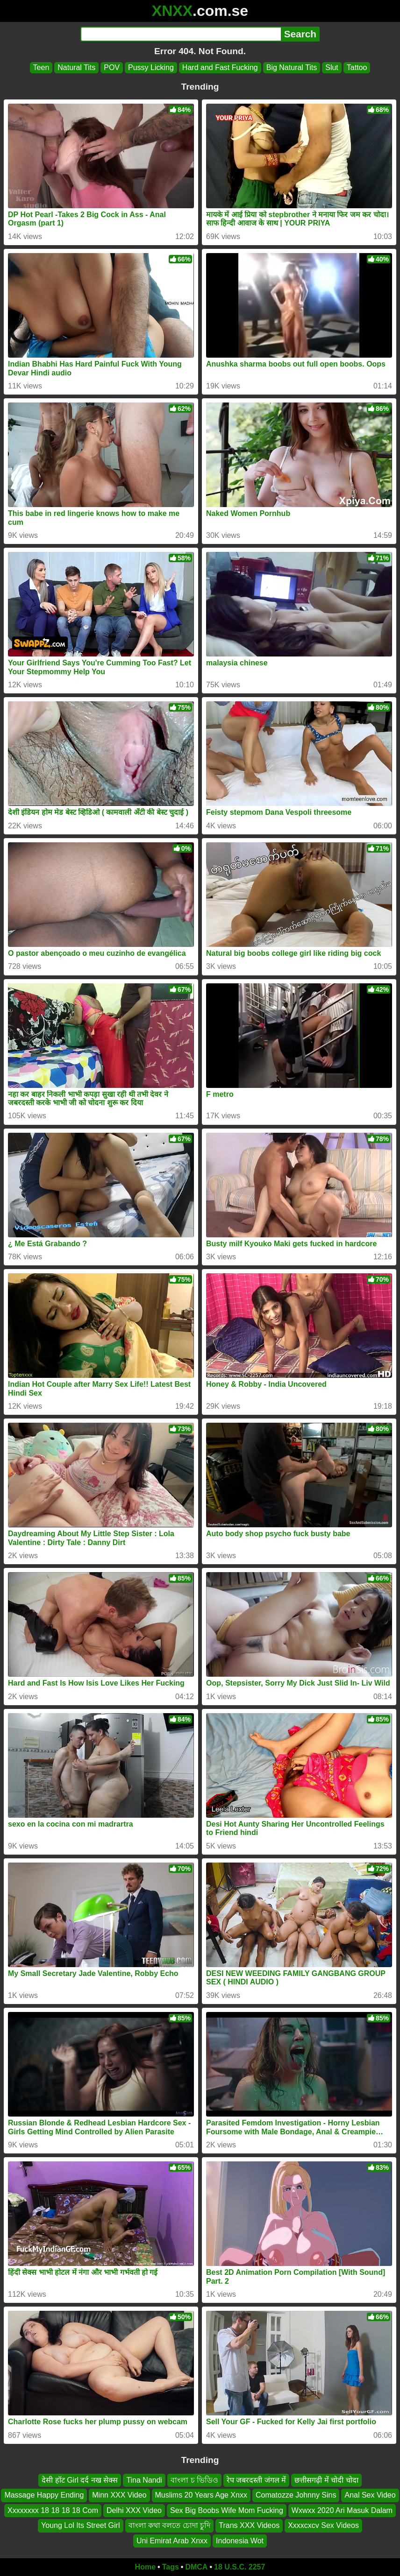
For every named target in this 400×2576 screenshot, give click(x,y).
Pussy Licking (151, 67)
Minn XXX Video (119, 2495)
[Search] (180, 34)
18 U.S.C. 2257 (239, 2567)
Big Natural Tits (291, 67)
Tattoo (357, 67)
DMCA (196, 2567)
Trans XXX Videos (249, 2525)
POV (112, 67)
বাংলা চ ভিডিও (194, 2480)
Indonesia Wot (240, 2541)
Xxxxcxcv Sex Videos (323, 2525)
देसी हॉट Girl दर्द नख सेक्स (80, 2480)
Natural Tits (76, 67)
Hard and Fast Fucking (220, 67)
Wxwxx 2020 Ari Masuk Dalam (342, 2510)
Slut (331, 67)
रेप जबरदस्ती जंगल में (256, 2480)
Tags (170, 2567)
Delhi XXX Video (134, 2510)
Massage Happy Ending (44, 2495)
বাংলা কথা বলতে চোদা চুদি (170, 2525)
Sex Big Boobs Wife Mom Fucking (226, 2510)
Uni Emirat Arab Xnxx (171, 2541)
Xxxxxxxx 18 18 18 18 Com (52, 2510)
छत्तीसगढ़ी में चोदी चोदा (326, 2480)
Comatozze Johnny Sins (296, 2495)
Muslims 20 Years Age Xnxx (201, 2495)
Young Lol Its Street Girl (80, 2525)
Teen (41, 67)
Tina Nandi (144, 2480)
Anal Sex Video (369, 2495)
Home (145, 2567)
